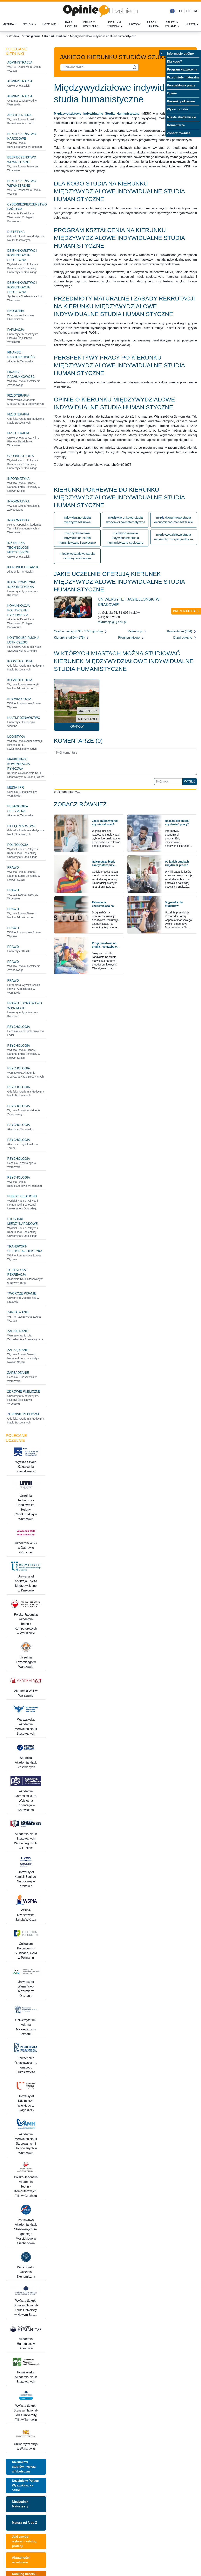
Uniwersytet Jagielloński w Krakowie (128, 602)
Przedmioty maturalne (183, 77)
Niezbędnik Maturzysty (20, 2504)
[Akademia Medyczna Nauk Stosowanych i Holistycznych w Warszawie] (26, 2137)
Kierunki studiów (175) (72, 638)
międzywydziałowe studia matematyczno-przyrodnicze (173, 537)
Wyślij (189, 781)
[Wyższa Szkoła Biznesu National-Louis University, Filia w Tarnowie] (26, 2406)
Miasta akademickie (181, 117)
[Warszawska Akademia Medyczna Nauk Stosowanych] (26, 1720)
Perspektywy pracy (181, 85)
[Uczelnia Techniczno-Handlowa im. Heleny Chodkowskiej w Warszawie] (26, 1501)
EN (188, 11)
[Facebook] (172, 11)
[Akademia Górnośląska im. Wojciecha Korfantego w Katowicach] (26, 1794)
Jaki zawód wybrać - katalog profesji (24, 2541)
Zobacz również (178, 133)
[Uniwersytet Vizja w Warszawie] (26, 2440)
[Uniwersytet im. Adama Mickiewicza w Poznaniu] (26, 2020)
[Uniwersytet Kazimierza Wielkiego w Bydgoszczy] (26, 2096)
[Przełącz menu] (162, 53)
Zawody (135, 24)
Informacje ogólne (180, 53)
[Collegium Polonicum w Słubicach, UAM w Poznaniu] (26, 1944)
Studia (28, 24)
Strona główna (31, 36)
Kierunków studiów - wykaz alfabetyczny (24, 2466)
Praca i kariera (153, 24)
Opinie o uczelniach (91, 24)
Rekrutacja (137, 632)
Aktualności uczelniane (21, 2560)
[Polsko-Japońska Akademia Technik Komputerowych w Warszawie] (26, 1617)
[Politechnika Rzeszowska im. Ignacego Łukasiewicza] (26, 2058)
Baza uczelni (71, 24)
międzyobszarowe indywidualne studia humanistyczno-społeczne (125, 538)
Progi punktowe (131, 638)
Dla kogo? (174, 61)
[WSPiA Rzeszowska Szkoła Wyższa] (26, 1908)
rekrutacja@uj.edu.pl (112, 622)
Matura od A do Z (24, 2522)
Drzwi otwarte (185, 638)
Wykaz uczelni (177, 109)
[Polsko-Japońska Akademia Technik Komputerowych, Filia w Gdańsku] (26, 2180)
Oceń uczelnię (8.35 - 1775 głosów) (81, 632)
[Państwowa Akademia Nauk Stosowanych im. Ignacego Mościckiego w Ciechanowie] (26, 2225)
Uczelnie (49, 24)
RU (196, 11)
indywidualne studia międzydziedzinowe (77, 520)
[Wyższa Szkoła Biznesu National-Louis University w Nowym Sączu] (26, 2301)
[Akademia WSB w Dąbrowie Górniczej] (26, 1541)
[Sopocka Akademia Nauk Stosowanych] (26, 1756)
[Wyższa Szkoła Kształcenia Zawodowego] (26, 1460)
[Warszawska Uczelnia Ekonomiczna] (26, 2265)
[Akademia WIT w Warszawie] (26, 1687)
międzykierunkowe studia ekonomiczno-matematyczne (125, 520)
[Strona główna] (100, 11)
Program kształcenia (182, 69)
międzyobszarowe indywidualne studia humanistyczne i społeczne (77, 538)
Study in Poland (171, 24)
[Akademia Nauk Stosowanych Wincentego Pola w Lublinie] (26, 1834)
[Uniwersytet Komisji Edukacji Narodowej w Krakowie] (26, 1872)
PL (181, 11)
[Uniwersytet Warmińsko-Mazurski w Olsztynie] (26, 1982)
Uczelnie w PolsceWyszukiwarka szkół (25, 2485)
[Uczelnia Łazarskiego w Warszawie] (26, 1655)
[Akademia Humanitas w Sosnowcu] (26, 2337)
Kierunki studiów (114, 24)
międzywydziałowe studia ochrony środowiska (77, 556)
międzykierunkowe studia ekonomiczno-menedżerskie (173, 520)
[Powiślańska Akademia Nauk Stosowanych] (26, 2371)
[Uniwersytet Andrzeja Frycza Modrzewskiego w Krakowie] (26, 1577)
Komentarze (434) (182, 632)
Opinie (172, 93)
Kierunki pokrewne (181, 101)
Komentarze (176, 125)
